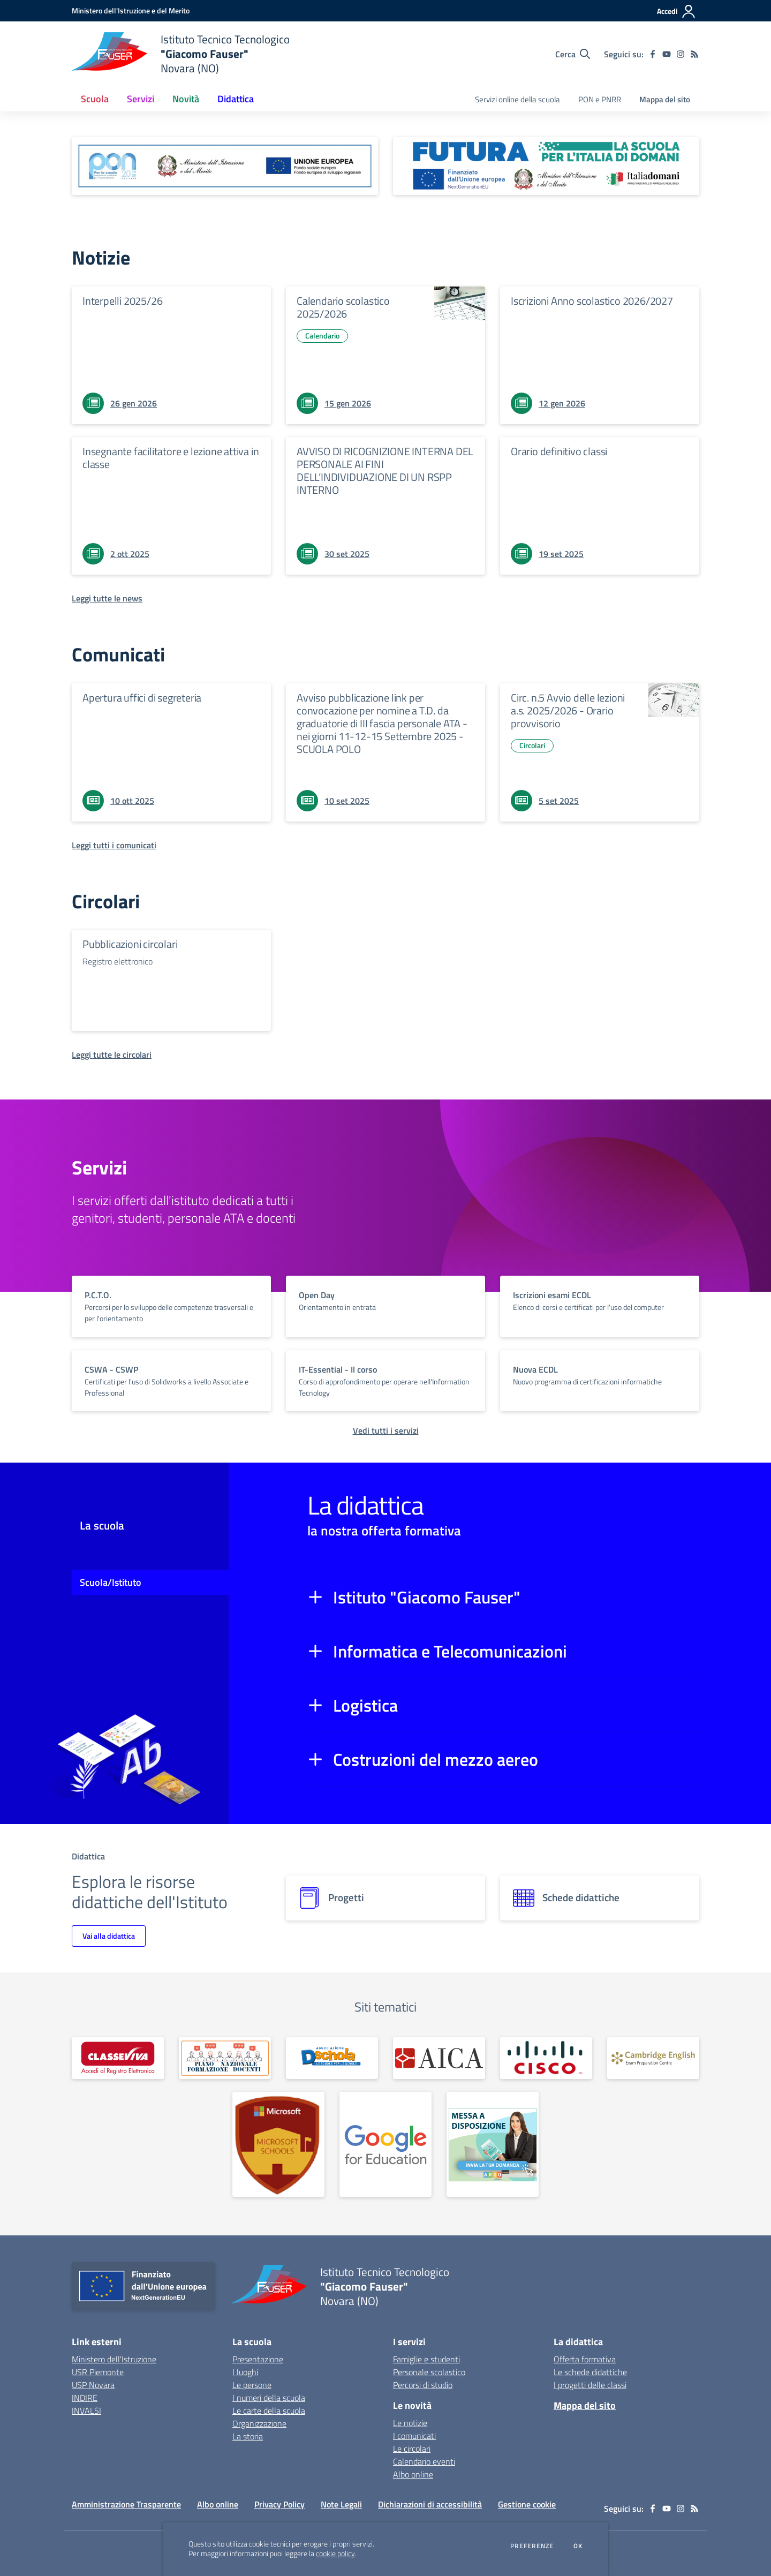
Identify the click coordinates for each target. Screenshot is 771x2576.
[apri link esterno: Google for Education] (385, 2144)
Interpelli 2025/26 (122, 300)
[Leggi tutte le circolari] (112, 1054)
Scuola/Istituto (110, 1582)
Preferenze (532, 2546)
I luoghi (245, 2372)
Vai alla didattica (108, 1935)
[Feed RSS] (694, 54)
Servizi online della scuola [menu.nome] (517, 99)
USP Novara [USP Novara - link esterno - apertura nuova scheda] (93, 2384)
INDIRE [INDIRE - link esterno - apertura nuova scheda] (84, 2397)
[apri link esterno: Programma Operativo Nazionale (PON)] (225, 166)
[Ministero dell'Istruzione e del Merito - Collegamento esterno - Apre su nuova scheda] (131, 10)
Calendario (322, 335)
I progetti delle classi (590, 2384)
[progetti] (385, 1897)
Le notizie (410, 2422)
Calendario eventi (424, 2461)
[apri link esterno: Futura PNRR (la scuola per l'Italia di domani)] (546, 166)
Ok (578, 2546)
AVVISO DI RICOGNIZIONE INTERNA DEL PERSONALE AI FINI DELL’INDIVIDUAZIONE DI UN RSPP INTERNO (385, 470)
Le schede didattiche (590, 2372)
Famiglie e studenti (426, 2359)
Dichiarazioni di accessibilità (430, 2504)
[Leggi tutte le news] (107, 598)
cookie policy (335, 2553)
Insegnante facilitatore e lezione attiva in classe (170, 457)
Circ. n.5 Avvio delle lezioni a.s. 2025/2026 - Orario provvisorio (568, 710)
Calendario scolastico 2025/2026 (343, 307)
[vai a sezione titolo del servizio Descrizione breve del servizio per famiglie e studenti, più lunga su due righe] (171, 1306)
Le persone (251, 2384)
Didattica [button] (235, 99)
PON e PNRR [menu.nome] (599, 99)
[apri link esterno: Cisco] (546, 2058)
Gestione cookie (527, 2504)
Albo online (413, 2474)
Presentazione (257, 2359)
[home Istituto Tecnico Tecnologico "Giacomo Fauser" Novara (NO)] (181, 54)
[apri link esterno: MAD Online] (492, 2144)
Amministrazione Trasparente (126, 2504)
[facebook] (652, 54)
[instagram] (680, 54)
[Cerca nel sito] (572, 54)
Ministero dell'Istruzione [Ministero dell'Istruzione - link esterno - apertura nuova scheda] (114, 2359)
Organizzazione (259, 2423)
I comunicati (414, 2435)
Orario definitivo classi (559, 451)
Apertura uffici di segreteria (141, 697)
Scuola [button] (95, 99)
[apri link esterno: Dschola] (332, 2058)
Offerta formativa (585, 2359)
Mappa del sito (664, 99)
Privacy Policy (279, 2504)
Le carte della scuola (268, 2410)
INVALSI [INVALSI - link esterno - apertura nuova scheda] (86, 2410)
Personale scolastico (429, 2372)
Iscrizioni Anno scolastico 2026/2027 (592, 300)
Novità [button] (185, 99)
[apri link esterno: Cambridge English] (653, 2058)
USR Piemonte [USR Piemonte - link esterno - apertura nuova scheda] (98, 2372)
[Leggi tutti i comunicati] (114, 845)
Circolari (532, 745)
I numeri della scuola (268, 2397)
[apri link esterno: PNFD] (225, 2058)
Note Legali (341, 2504)
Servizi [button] (140, 99)
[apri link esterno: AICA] (439, 2058)
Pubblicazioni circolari (129, 944)
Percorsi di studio (422, 2384)
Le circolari (411, 2448)
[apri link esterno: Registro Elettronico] (118, 2058)
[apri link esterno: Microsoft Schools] (278, 2144)
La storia (247, 2436)
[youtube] (666, 54)
